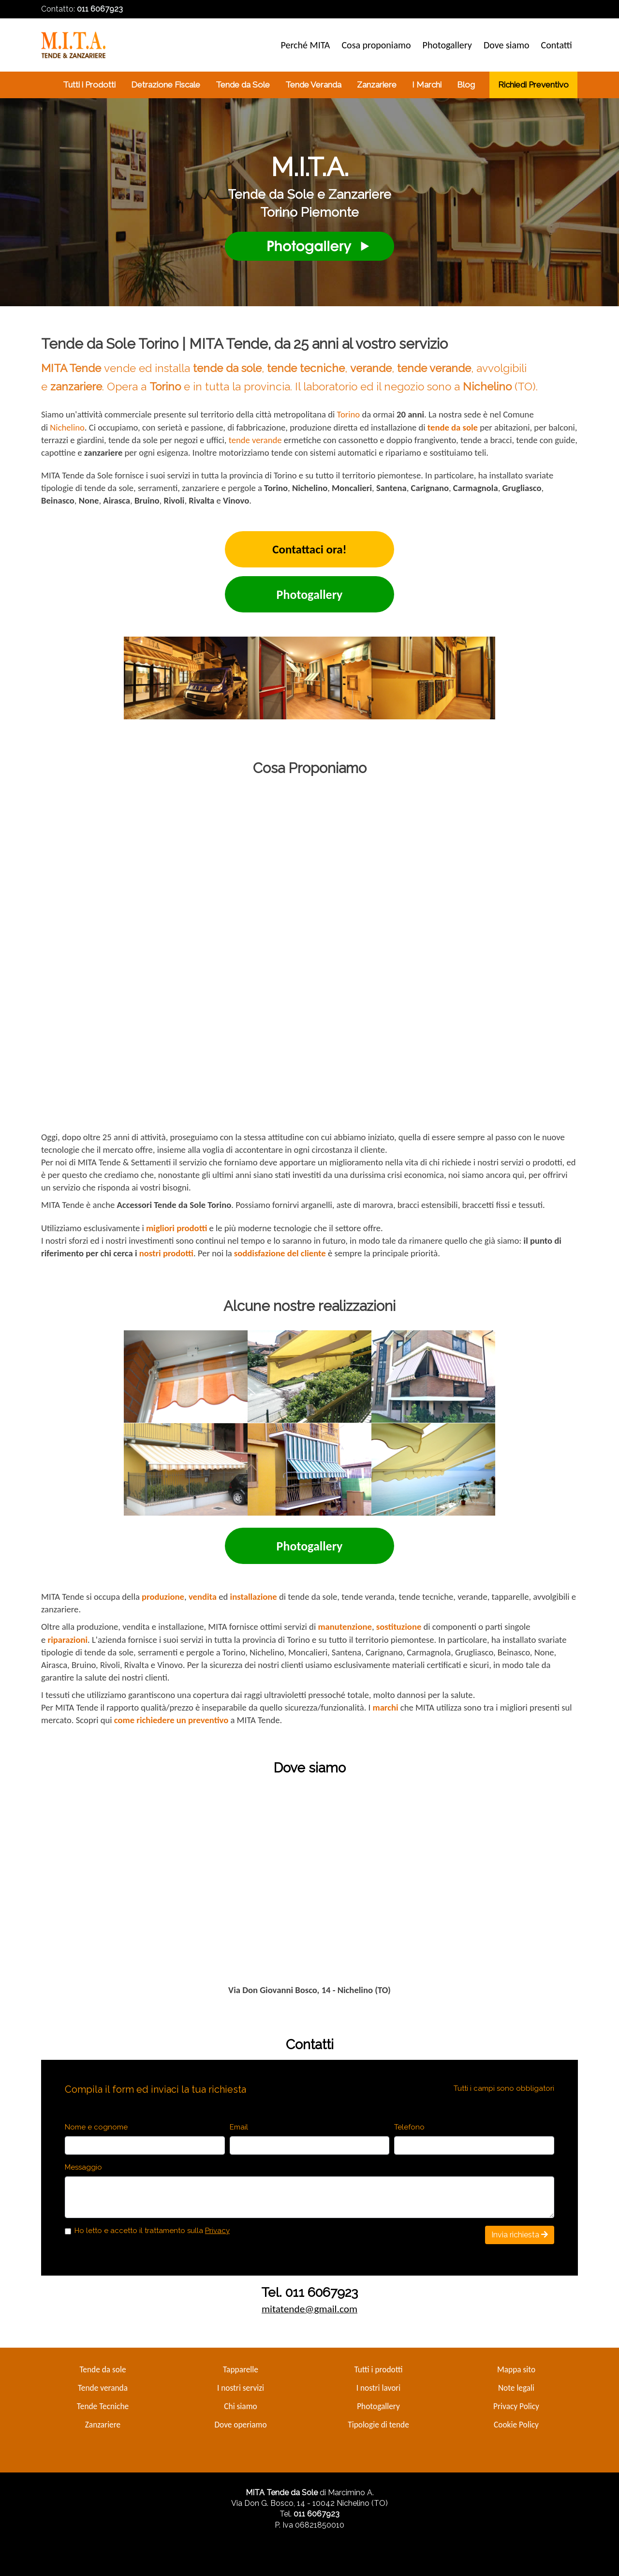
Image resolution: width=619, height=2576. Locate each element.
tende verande (255, 440)
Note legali (516, 2387)
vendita (203, 1596)
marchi (385, 1707)
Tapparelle (240, 2369)
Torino (348, 414)
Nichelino (67, 427)
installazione (253, 1596)
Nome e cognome (96, 2127)
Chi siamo (240, 2406)
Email (239, 2127)
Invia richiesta (519, 2234)
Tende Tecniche (103, 2406)
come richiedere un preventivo (171, 1720)
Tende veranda (103, 2387)
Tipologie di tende (378, 2424)
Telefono (409, 2127)
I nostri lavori (378, 2387)
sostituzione (399, 1626)
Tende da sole (102, 2369)
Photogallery (378, 2406)
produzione (163, 1596)
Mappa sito (516, 2369)
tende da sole (452, 427)
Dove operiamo (240, 2424)
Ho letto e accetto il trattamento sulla (152, 2230)
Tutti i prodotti (378, 2369)
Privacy (217, 2230)
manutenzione (344, 1626)
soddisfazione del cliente (280, 1253)
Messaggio (83, 2167)
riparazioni (68, 1639)
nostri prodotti (166, 1253)
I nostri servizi (240, 2387)
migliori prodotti (176, 1228)
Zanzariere (102, 2424)
